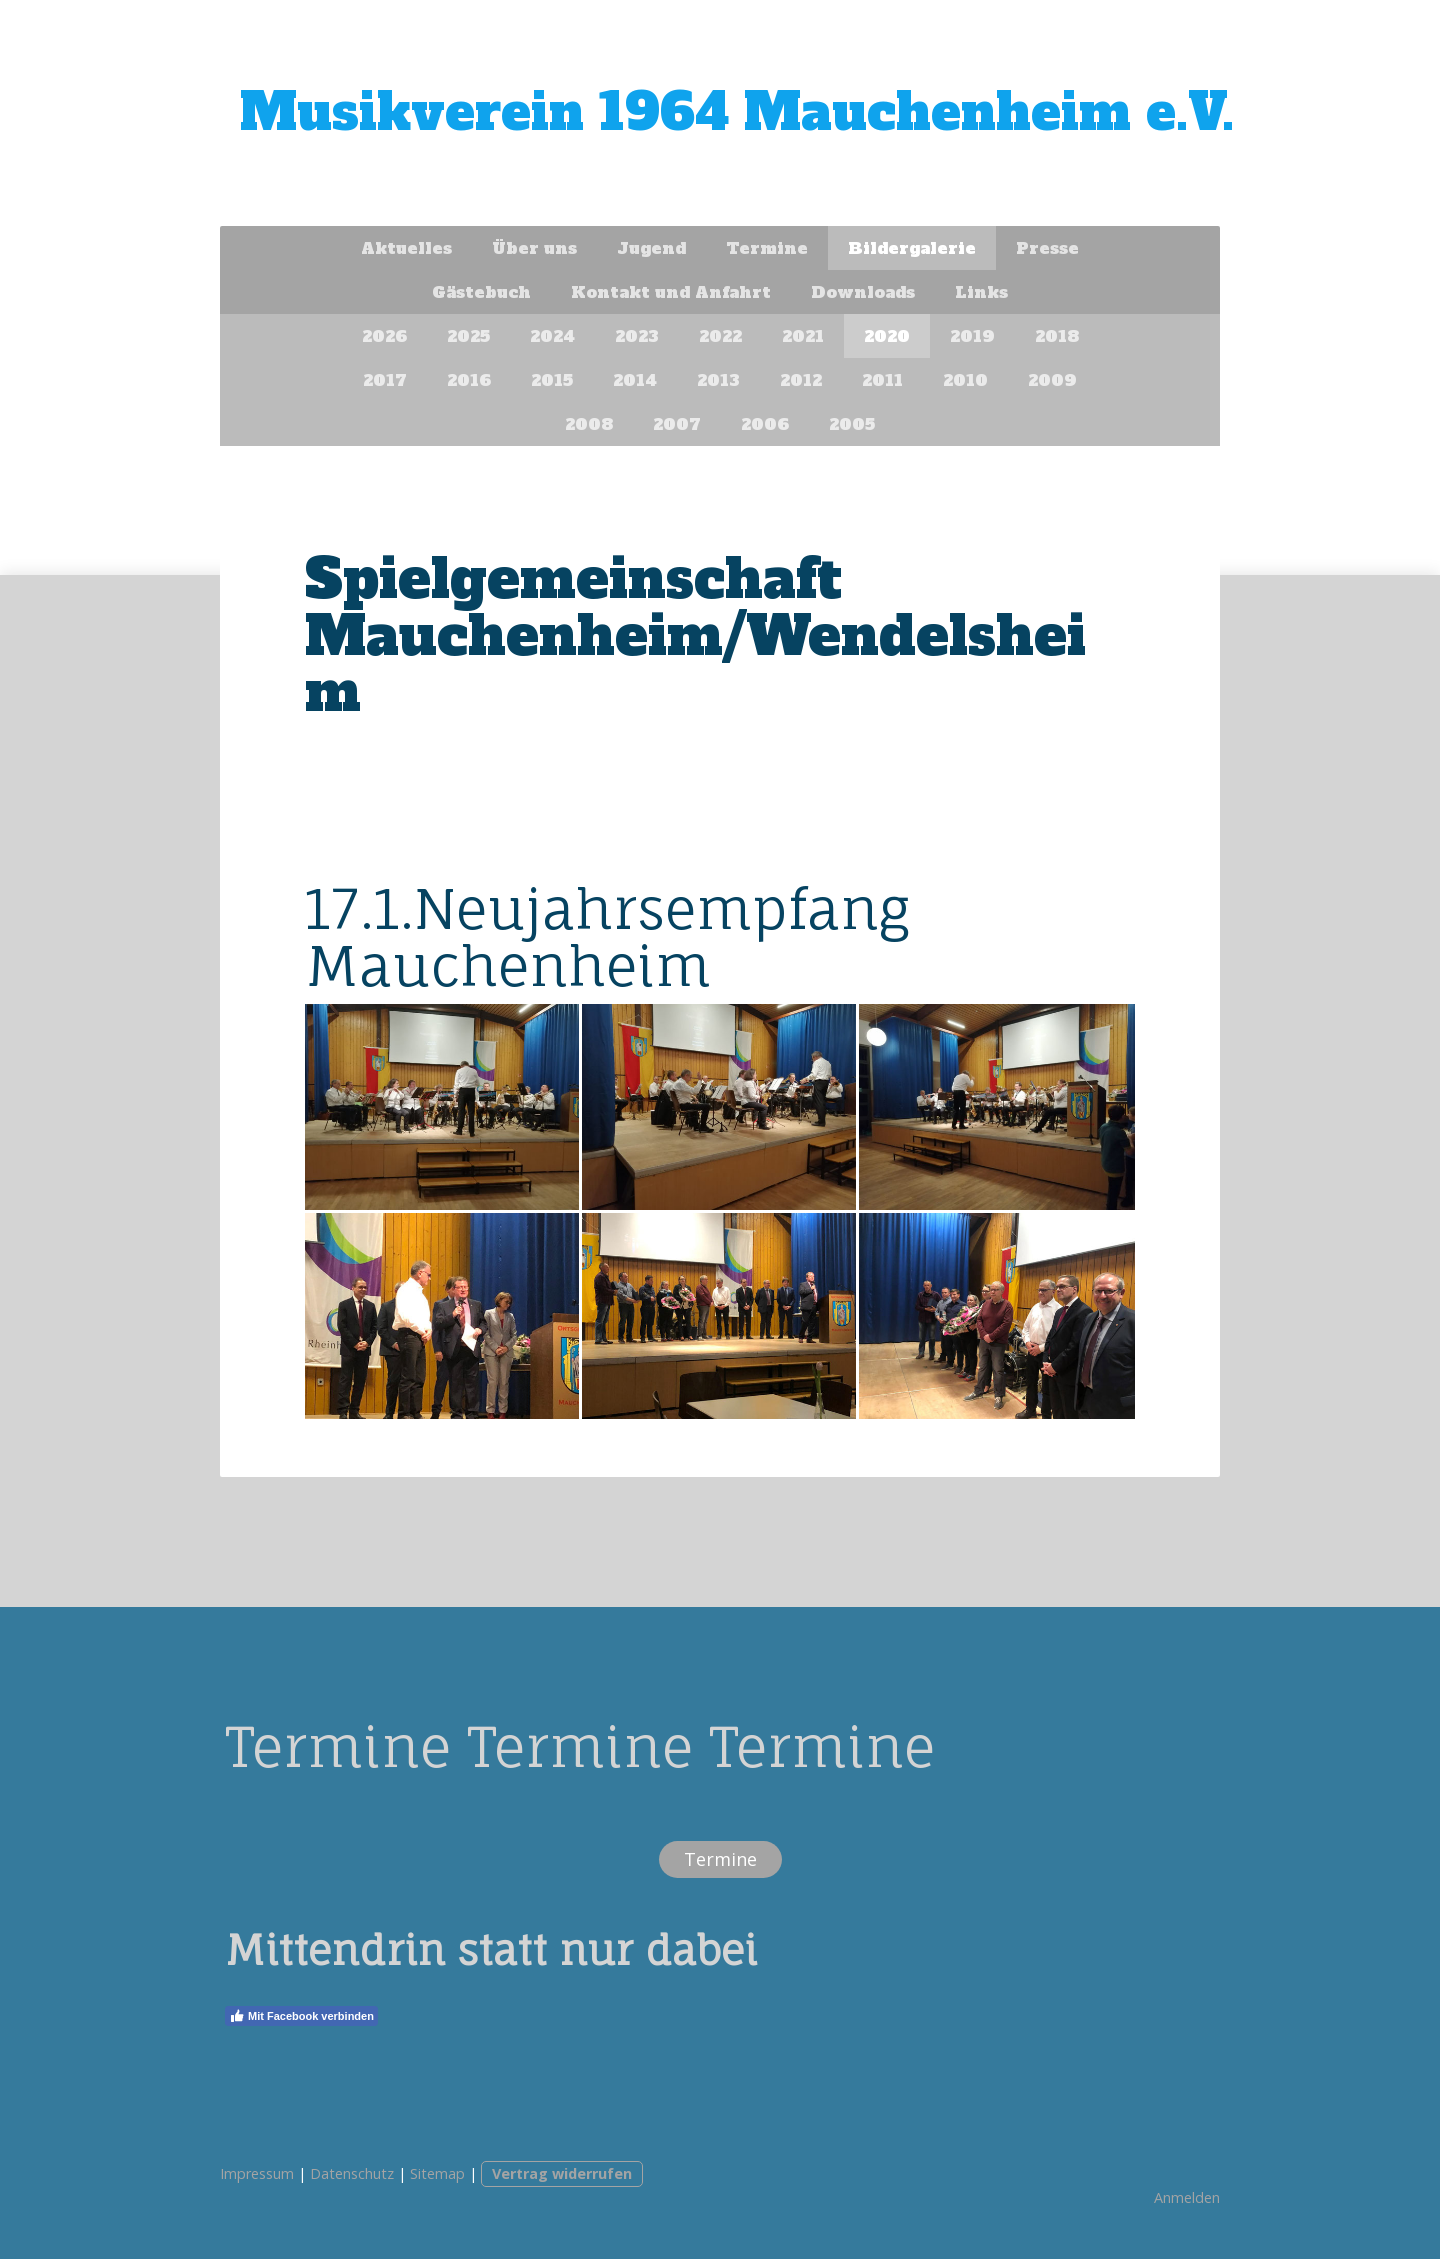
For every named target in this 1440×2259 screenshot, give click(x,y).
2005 (852, 424)
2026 (384, 336)
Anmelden (1187, 2197)
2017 (385, 380)
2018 (1057, 336)
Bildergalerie (912, 248)
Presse (1047, 248)
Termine (767, 248)
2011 (882, 380)
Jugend (651, 248)
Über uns (534, 248)
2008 (589, 424)
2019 (972, 336)
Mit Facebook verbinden (301, 2016)
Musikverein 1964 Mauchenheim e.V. (737, 112)
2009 (1052, 380)
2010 (965, 380)
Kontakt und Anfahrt (671, 292)
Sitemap (437, 2173)
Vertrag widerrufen (562, 2173)
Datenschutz (352, 2173)
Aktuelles (406, 248)
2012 (801, 380)
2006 (765, 424)
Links (981, 292)
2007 (677, 424)
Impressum (257, 2173)
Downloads (863, 292)
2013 (718, 380)
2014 (635, 380)
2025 (468, 336)
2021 (803, 336)
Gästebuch (481, 292)
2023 (637, 336)
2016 (469, 380)
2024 (552, 336)
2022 (720, 336)
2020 (887, 336)
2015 (552, 380)
